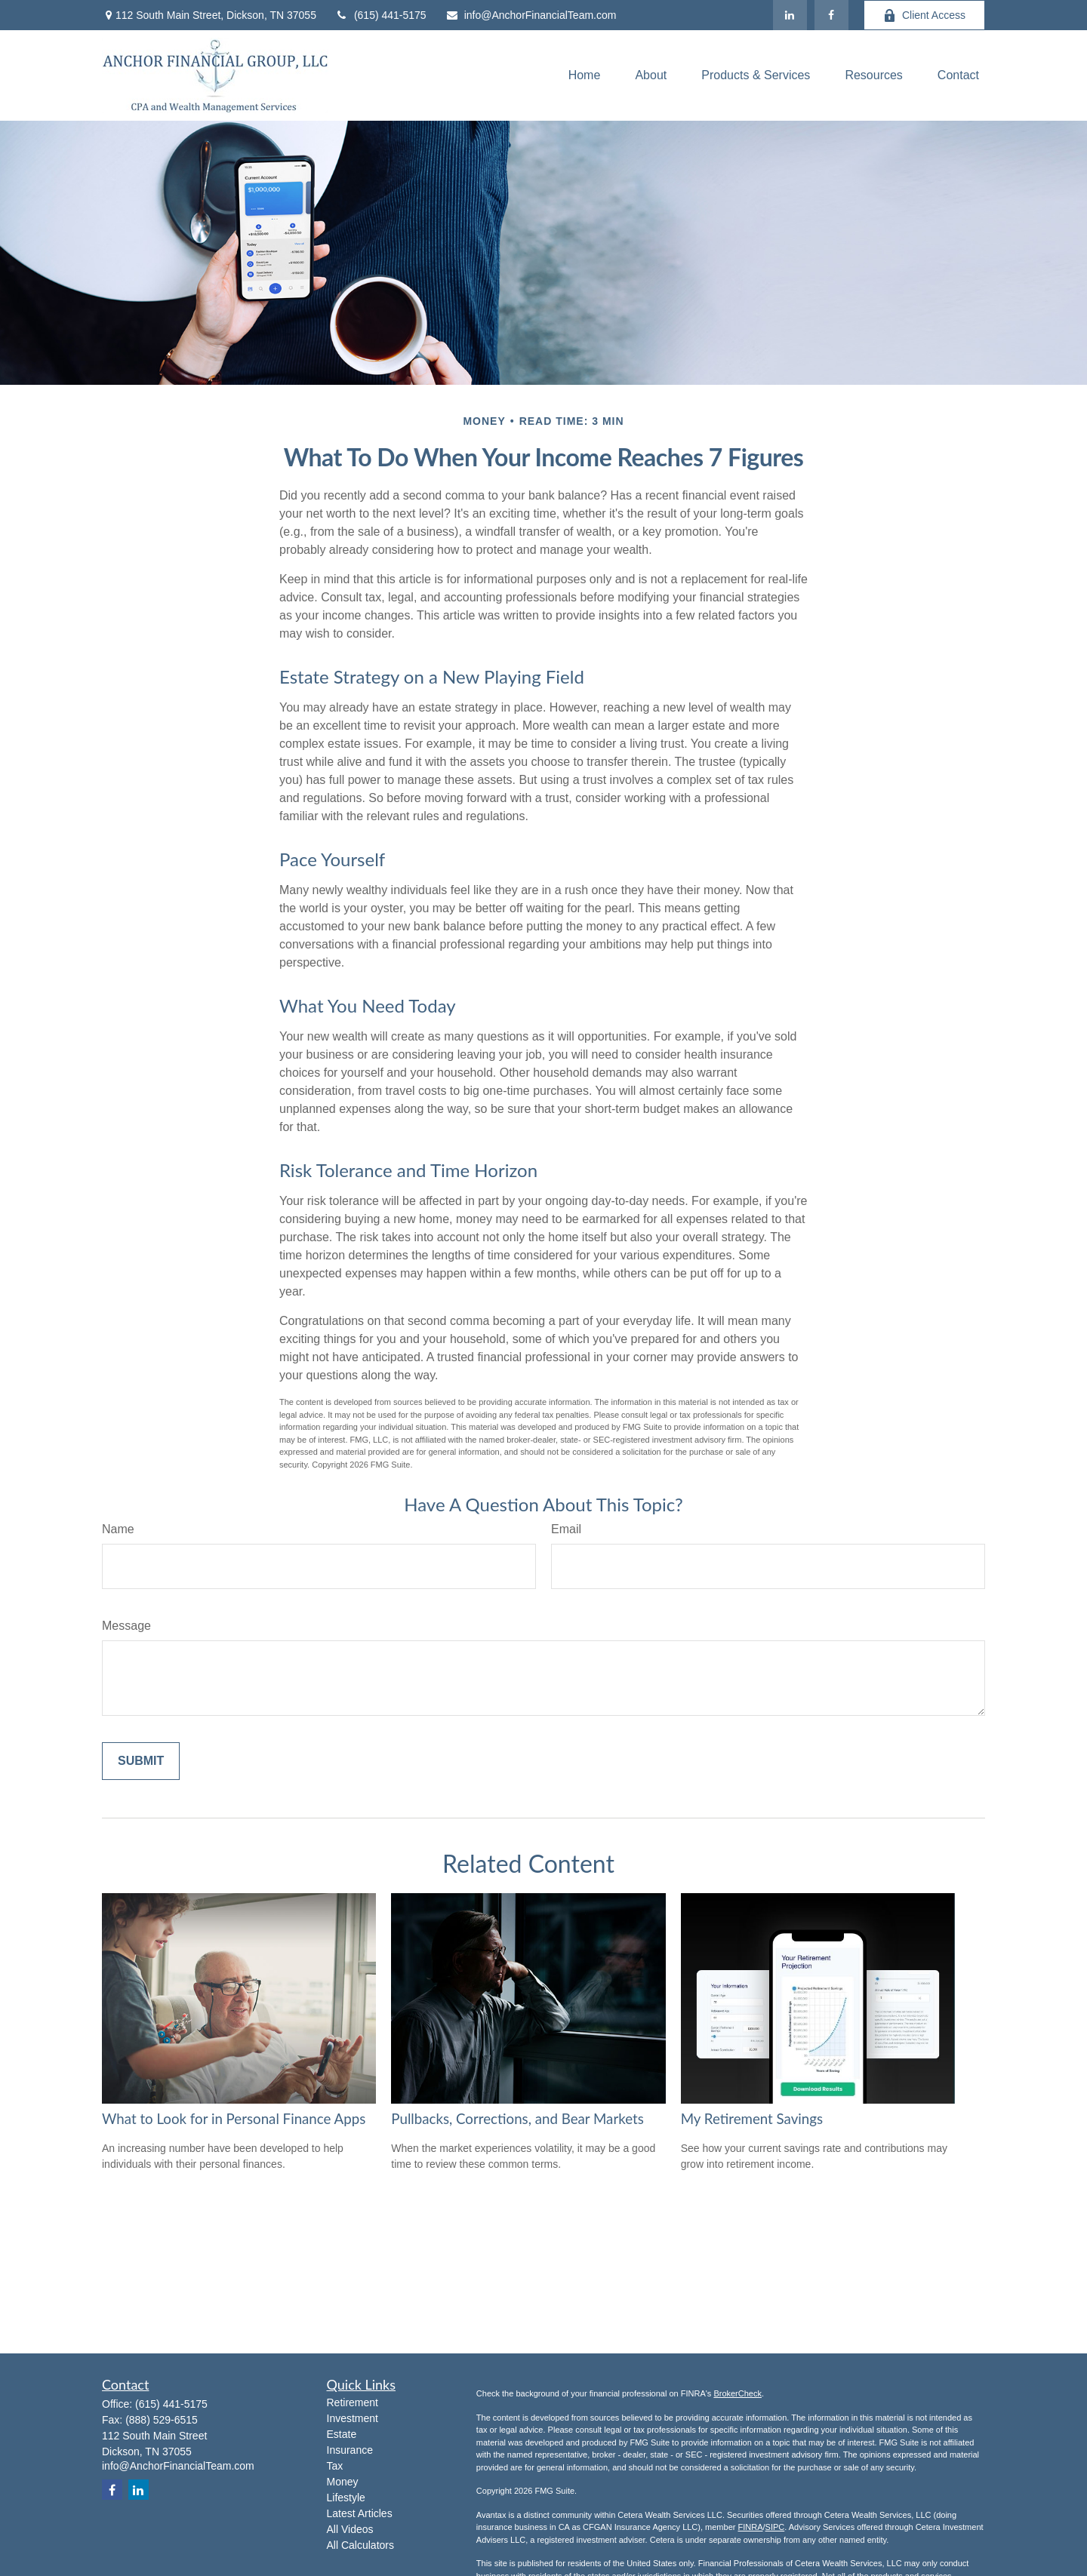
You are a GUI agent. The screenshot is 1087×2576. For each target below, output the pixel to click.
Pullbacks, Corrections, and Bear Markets (517, 2118)
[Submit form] (141, 1761)
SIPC (775, 2526)
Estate (342, 2434)
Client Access (924, 15)
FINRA (749, 2526)
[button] (584, 76)
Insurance (350, 2450)
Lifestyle (346, 2497)
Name (118, 1529)
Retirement (352, 2402)
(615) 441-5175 (380, 15)
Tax (335, 2466)
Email (566, 1529)
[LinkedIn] (790, 15)
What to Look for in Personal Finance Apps (233, 2118)
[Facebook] (831, 15)
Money (343, 2482)
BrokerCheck (737, 2393)
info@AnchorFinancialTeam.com (531, 15)
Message (126, 1625)
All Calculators (360, 2545)
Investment (352, 2418)
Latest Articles (360, 2513)
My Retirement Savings (752, 2118)
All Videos (350, 2529)
